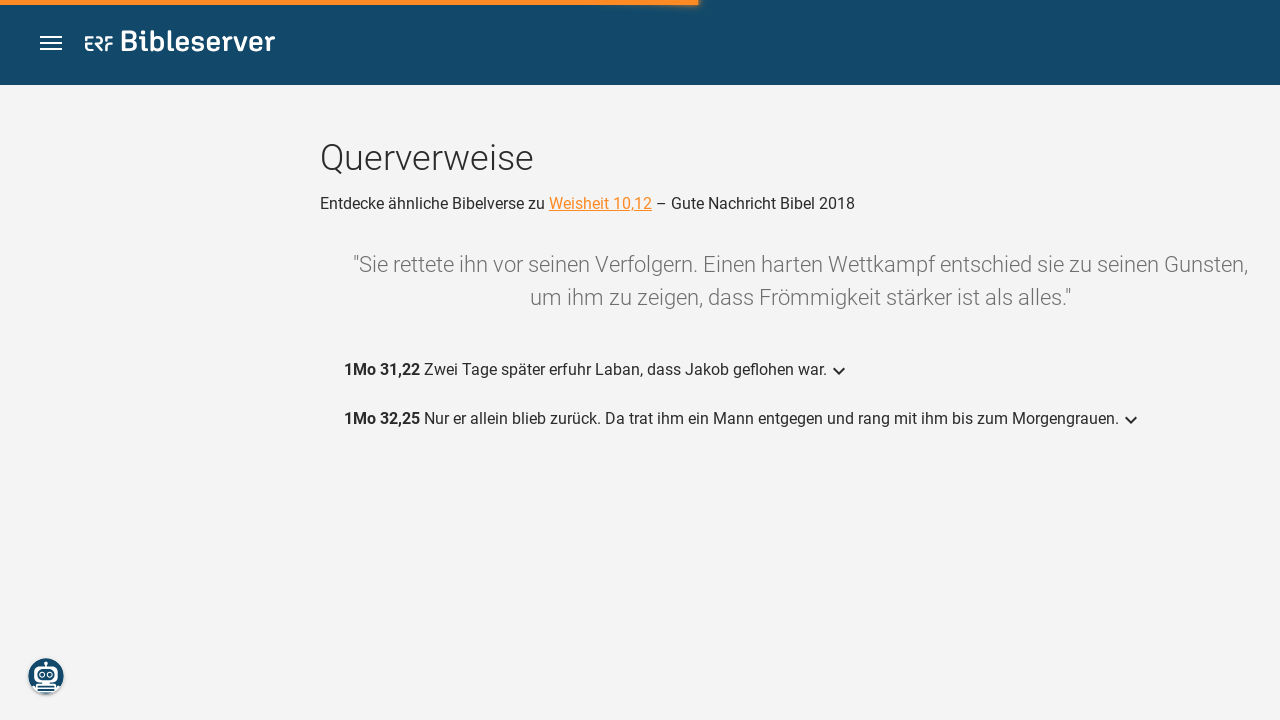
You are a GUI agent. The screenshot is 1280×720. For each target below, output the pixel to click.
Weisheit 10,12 (600, 203)
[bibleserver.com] (180, 44)
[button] (51, 43)
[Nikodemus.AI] (46, 676)
